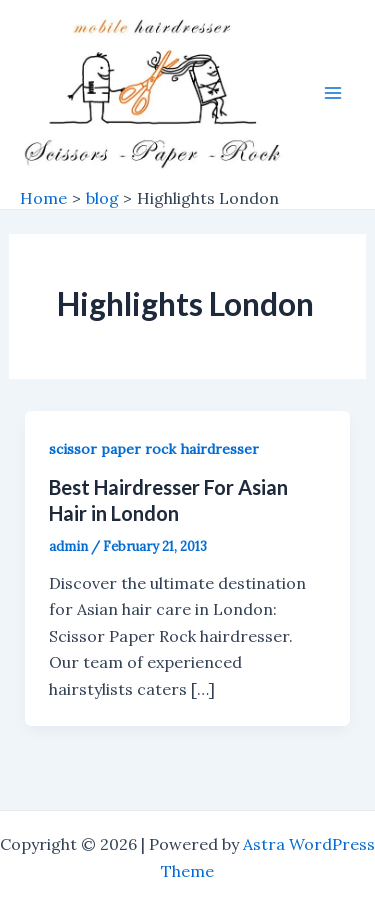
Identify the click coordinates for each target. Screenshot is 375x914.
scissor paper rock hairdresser (154, 449)
